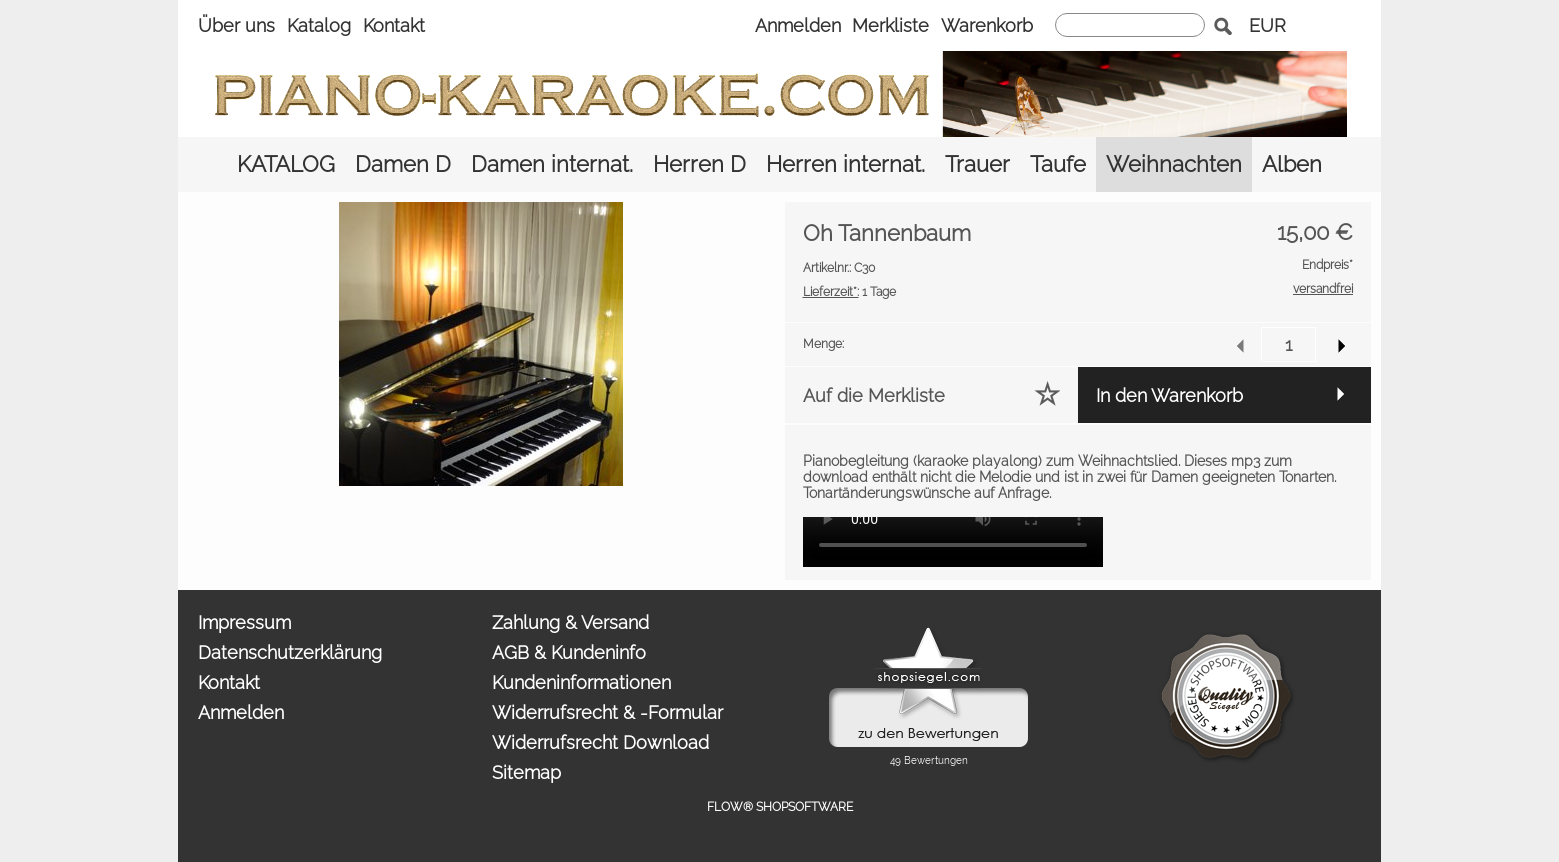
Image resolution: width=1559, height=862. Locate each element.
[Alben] (1292, 164)
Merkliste (890, 25)
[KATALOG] (286, 164)
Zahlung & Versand (570, 622)
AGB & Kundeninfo (569, 652)
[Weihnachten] (1174, 164)
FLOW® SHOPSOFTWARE (780, 807)
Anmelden (798, 25)
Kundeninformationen (581, 682)
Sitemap (526, 772)
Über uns (236, 25)
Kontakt (394, 25)
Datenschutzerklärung (290, 652)
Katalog (319, 25)
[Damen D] (403, 164)
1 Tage (849, 292)
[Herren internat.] (845, 164)
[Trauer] (977, 164)
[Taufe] (1058, 164)
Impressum (244, 622)
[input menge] (1288, 344)
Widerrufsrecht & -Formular (607, 712)
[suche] (1130, 25)
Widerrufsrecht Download (600, 742)
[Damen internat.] (552, 164)
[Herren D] (699, 164)
